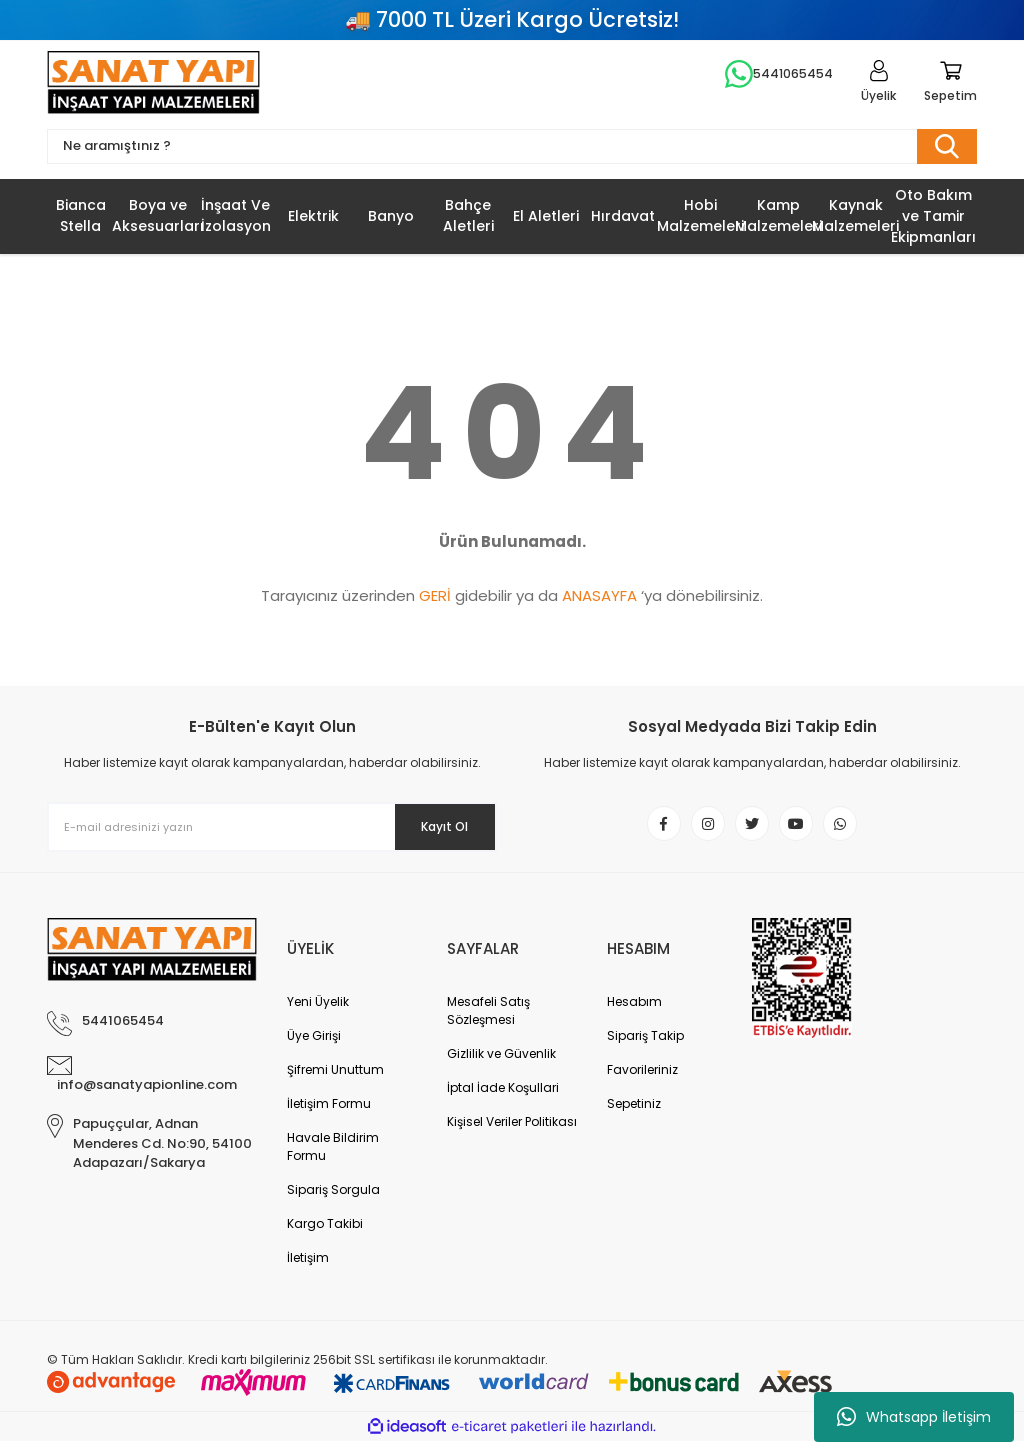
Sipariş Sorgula (333, 1200)
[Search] (512, 151)
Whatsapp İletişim (914, 1417)
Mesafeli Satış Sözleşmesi (488, 1021)
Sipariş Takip (645, 1046)
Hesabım (634, 1012)
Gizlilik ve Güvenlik (501, 1064)
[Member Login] (878, 85)
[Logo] (153, 85)
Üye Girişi (314, 1046)
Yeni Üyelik (318, 1012)
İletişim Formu (329, 1114)
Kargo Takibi (325, 1234)
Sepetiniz (634, 1114)
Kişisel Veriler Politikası (512, 1132)
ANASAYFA (599, 601)
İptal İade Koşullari (503, 1098)
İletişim (308, 1268)
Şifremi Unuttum (335, 1080)
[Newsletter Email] (272, 833)
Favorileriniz (642, 1080)
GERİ (435, 601)
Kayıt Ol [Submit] (430, 832)
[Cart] (950, 85)
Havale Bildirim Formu (333, 1157)
